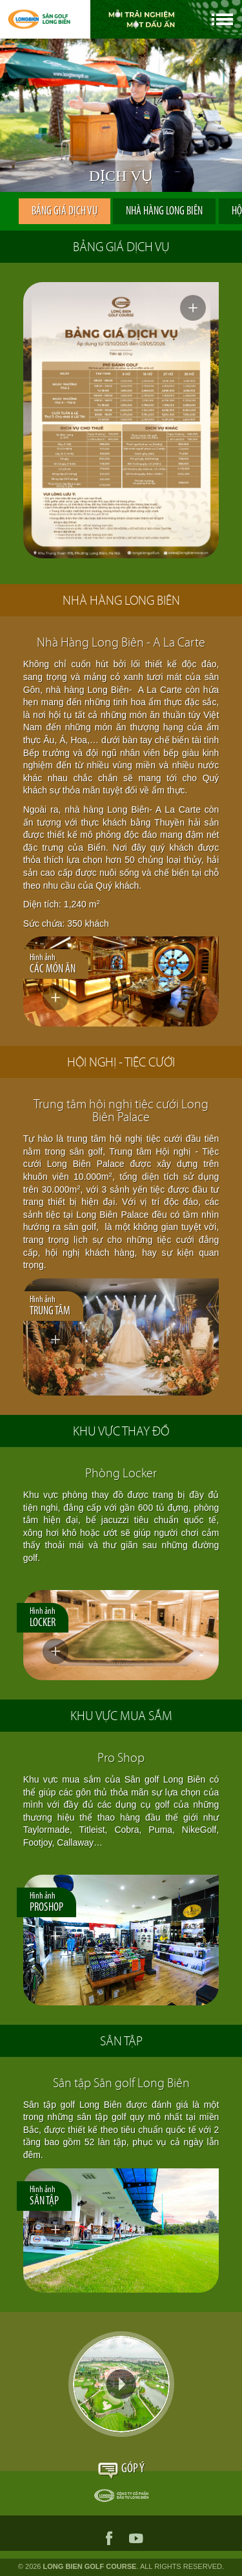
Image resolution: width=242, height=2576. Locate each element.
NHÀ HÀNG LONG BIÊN (164, 211)
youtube (136, 2538)
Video (121, 2384)
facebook (109, 2538)
